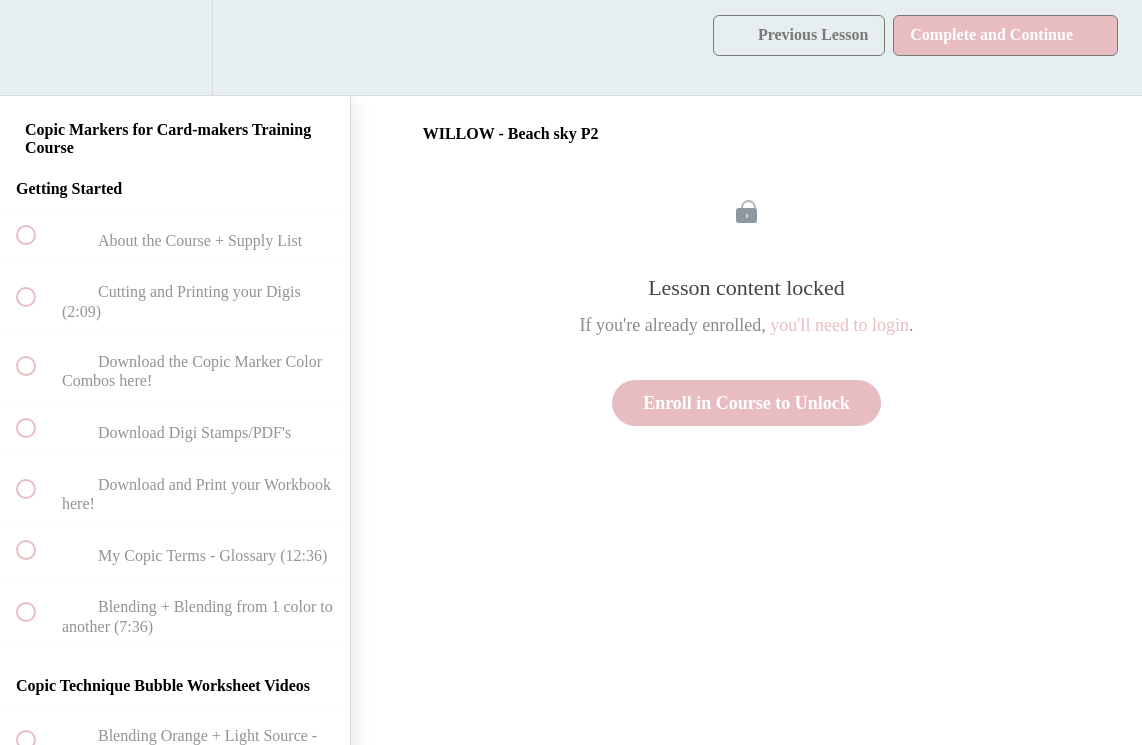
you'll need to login (839, 325)
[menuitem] (175, 47)
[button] (37, 47)
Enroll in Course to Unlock (746, 403)
